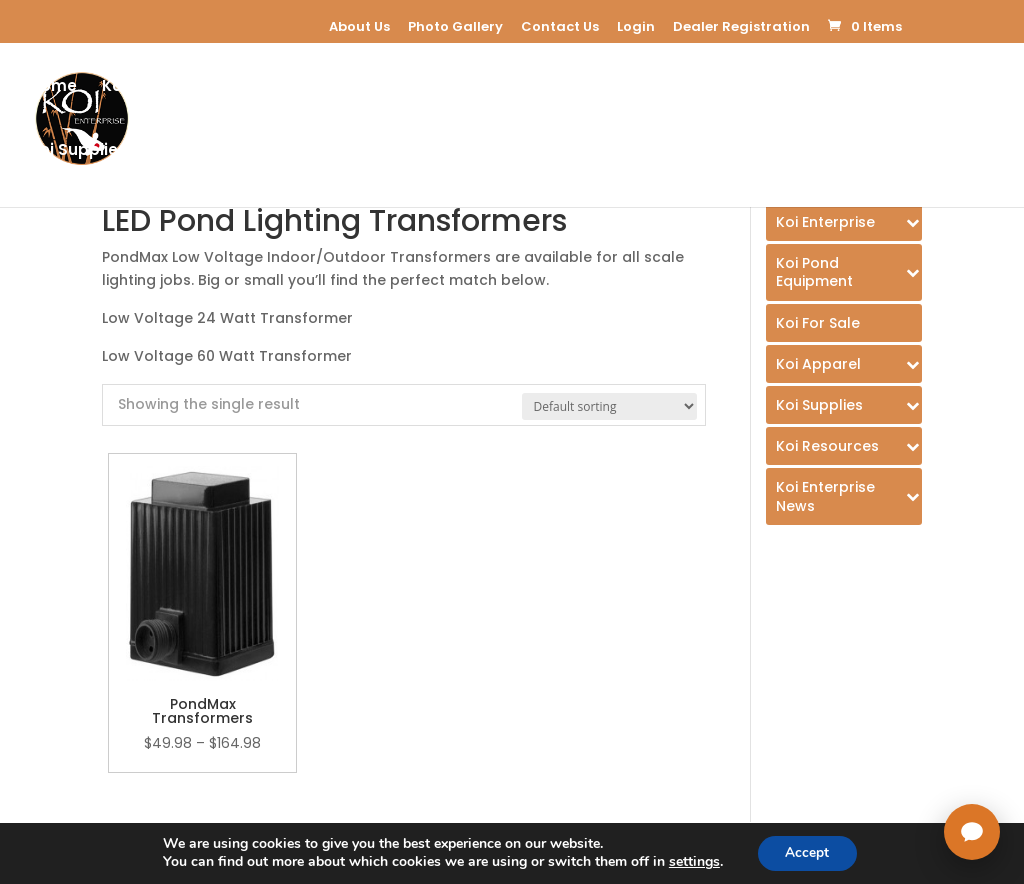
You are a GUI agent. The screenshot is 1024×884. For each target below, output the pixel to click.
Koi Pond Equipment (336, 88)
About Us (359, 26)
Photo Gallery (455, 26)
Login (636, 26)
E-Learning (619, 88)
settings (692, 862)
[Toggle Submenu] (844, 222)
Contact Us (560, 26)
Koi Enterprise (156, 88)
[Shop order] (609, 406)
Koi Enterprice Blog (403, 152)
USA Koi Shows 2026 (761, 152)
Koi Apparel (733, 88)
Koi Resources (228, 152)
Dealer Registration (741, 26)
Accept (807, 852)
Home (53, 88)
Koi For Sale (506, 88)
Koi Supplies (78, 152)
